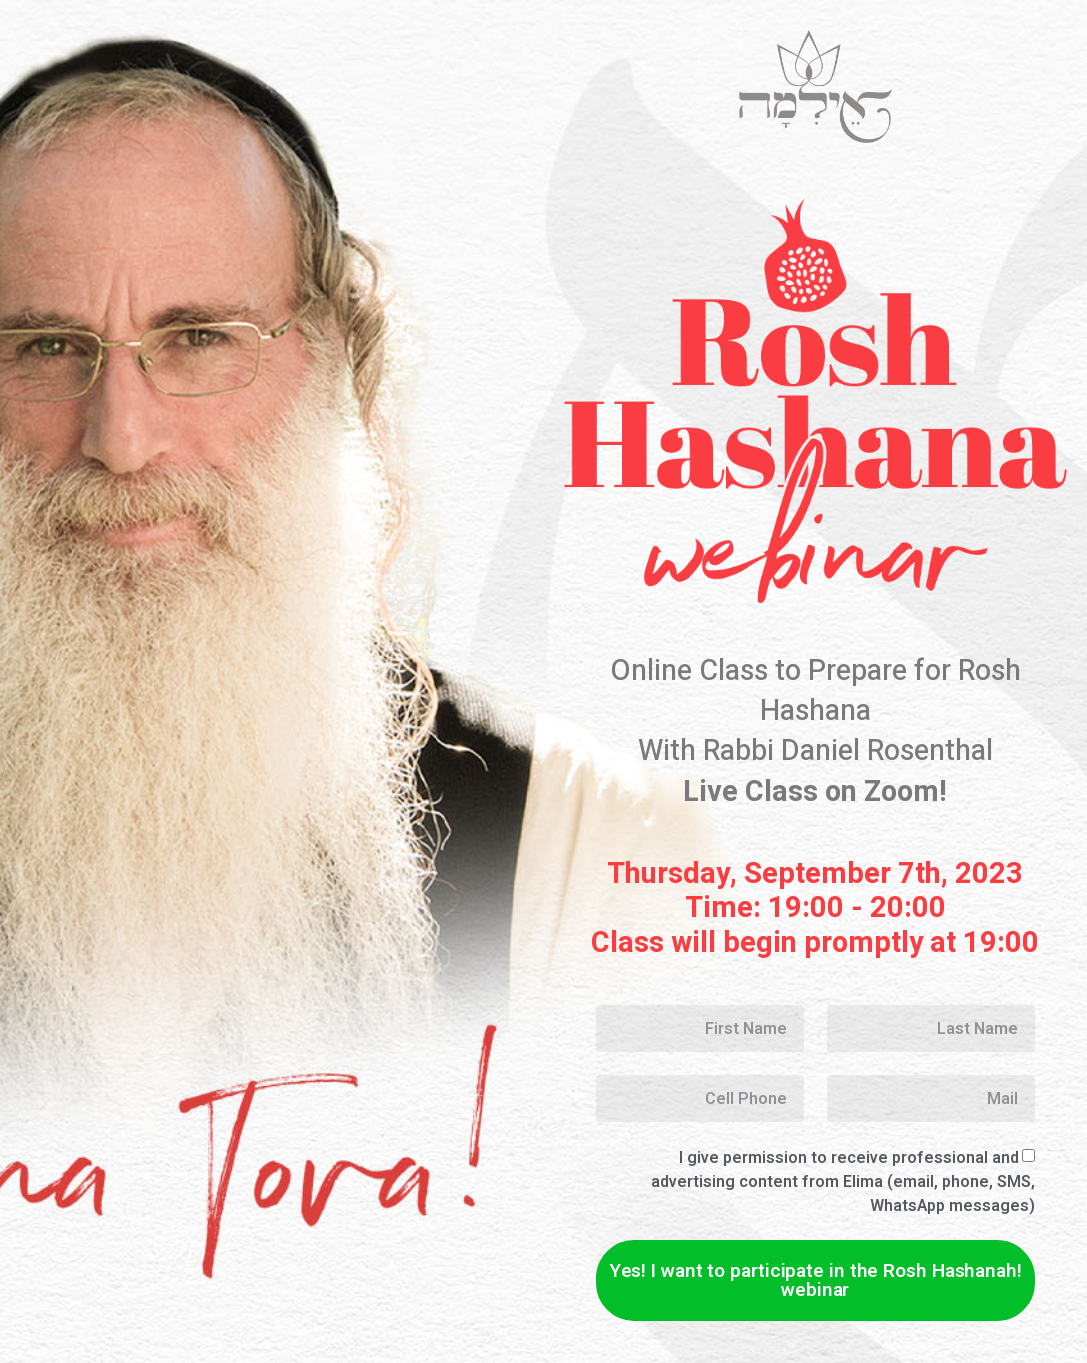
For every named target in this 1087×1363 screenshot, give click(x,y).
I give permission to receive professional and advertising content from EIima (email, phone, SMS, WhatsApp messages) (843, 1182)
